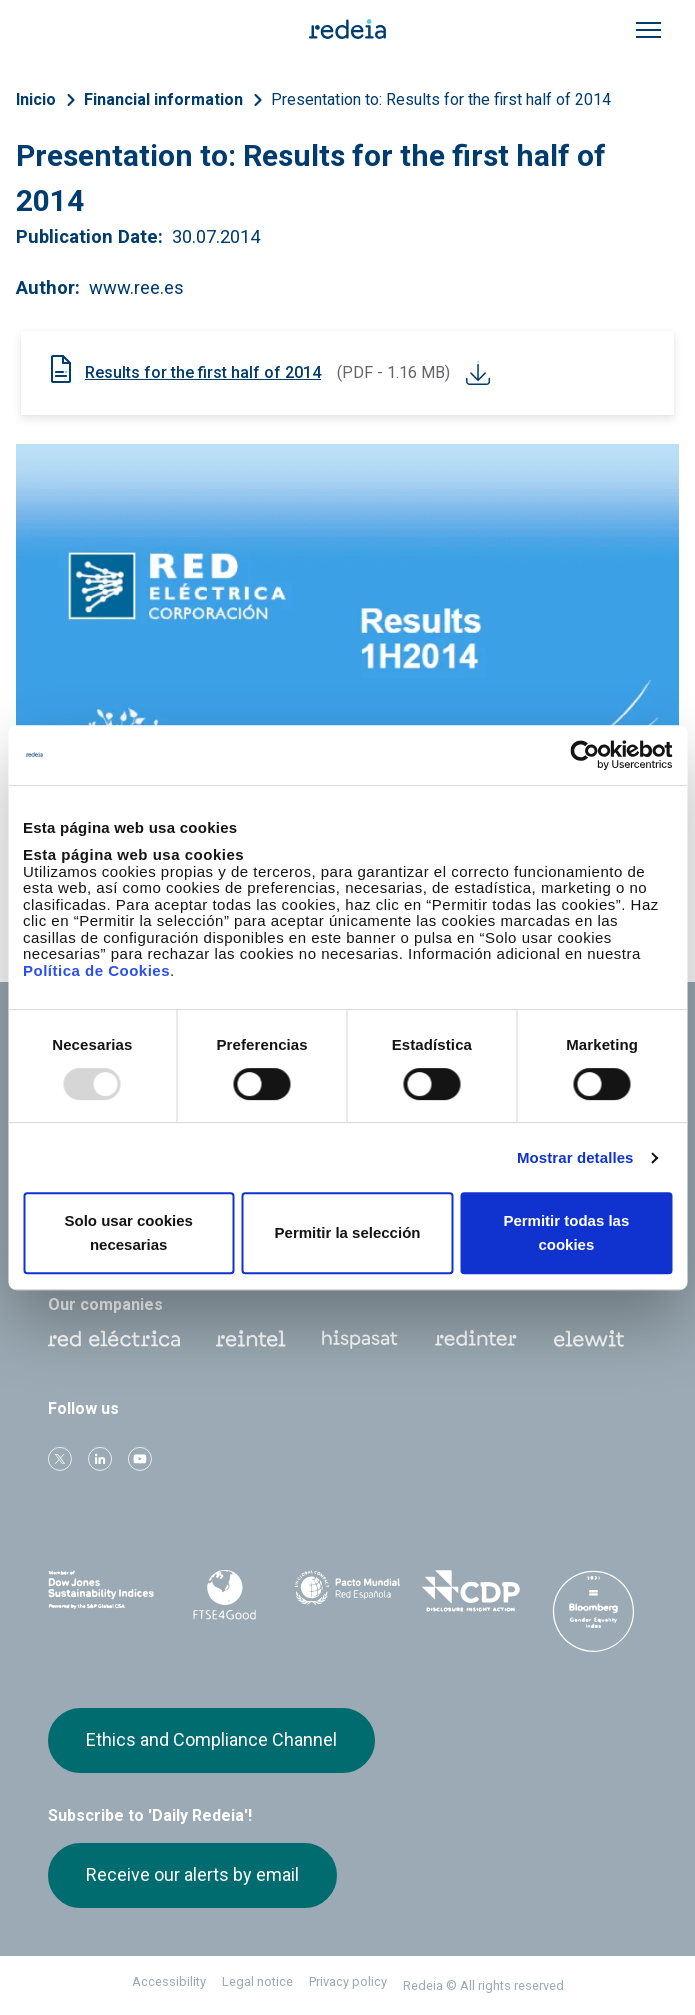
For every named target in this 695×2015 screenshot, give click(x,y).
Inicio (36, 99)
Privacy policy (348, 1981)
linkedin (100, 1459)
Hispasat (360, 1340)
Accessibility (169, 1981)
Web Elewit (589, 1339)
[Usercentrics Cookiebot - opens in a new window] (584, 755)
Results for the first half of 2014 (203, 372)
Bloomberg (593, 1611)
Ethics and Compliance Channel (211, 1739)
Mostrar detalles (575, 1157)
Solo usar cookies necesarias (128, 1232)
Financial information (163, 99)
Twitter (60, 1459)
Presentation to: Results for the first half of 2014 (441, 99)
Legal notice (257, 1981)
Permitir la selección (348, 1232)
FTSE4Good (224, 1595)
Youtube (140, 1459)
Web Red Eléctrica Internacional (476, 1339)
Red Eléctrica (114, 1339)
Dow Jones (101, 1591)
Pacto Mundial (347, 1592)
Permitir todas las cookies (566, 1232)
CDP (470, 1591)
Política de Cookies (96, 970)
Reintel (251, 1339)
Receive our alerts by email (192, 1874)
